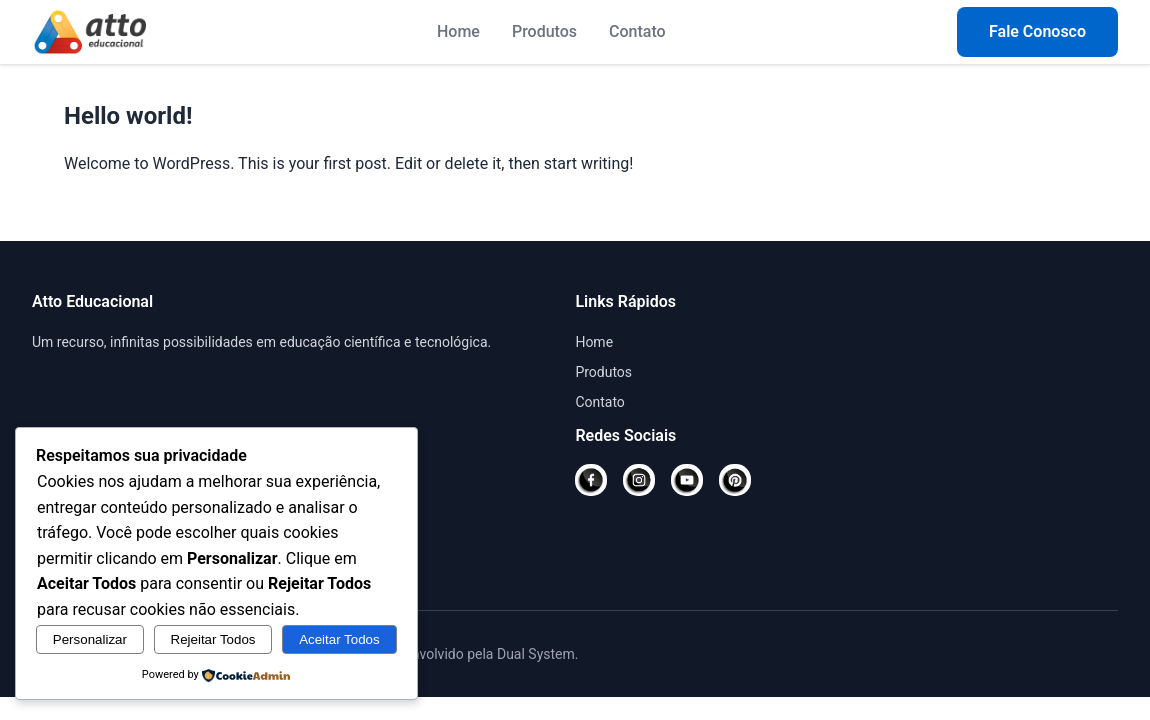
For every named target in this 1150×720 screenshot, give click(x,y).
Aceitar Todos (339, 639)
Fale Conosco (1037, 31)
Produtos (544, 31)
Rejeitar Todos (213, 639)
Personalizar (90, 639)
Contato (637, 31)
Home (458, 31)
